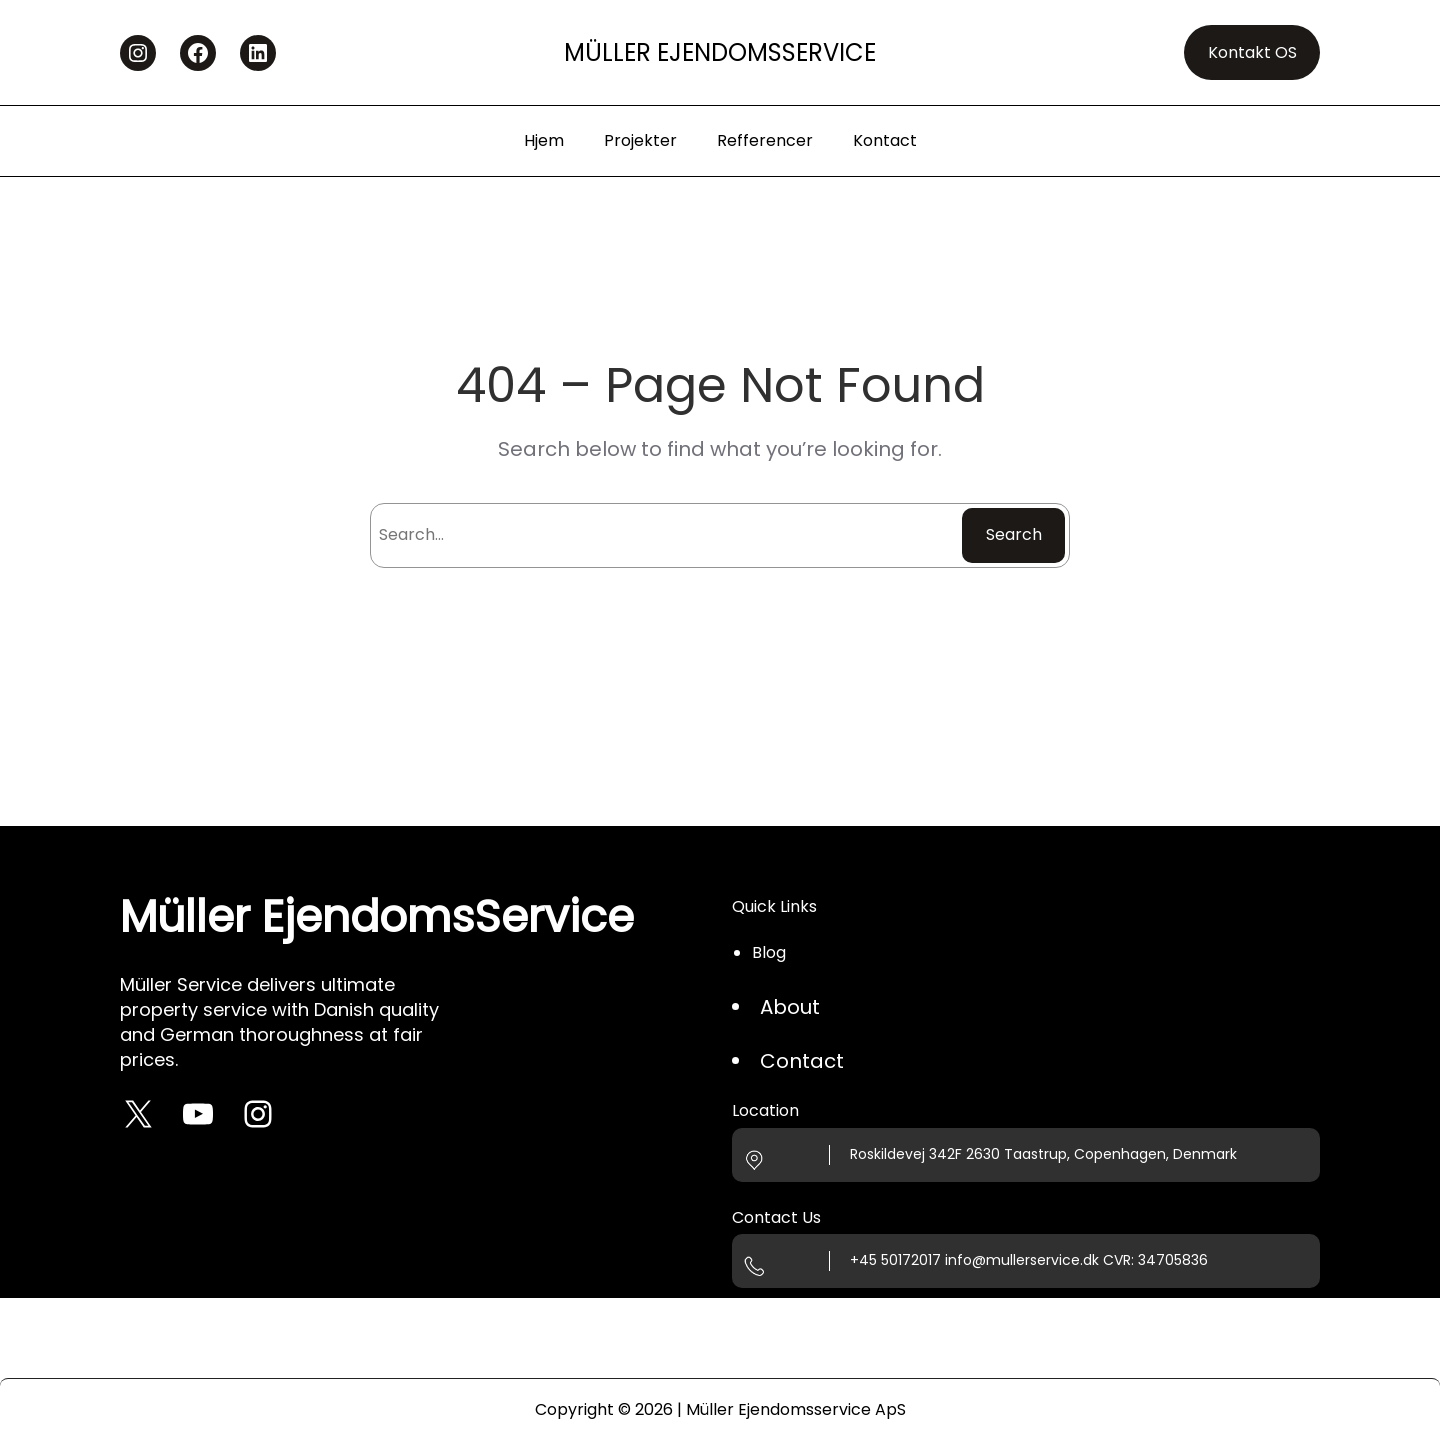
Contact (802, 1061)
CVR (1117, 1260)
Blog (769, 952)
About (790, 1007)
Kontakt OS (1252, 52)
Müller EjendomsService (720, 52)
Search (1014, 534)
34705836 (1173, 1260)
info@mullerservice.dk (1022, 1260)
